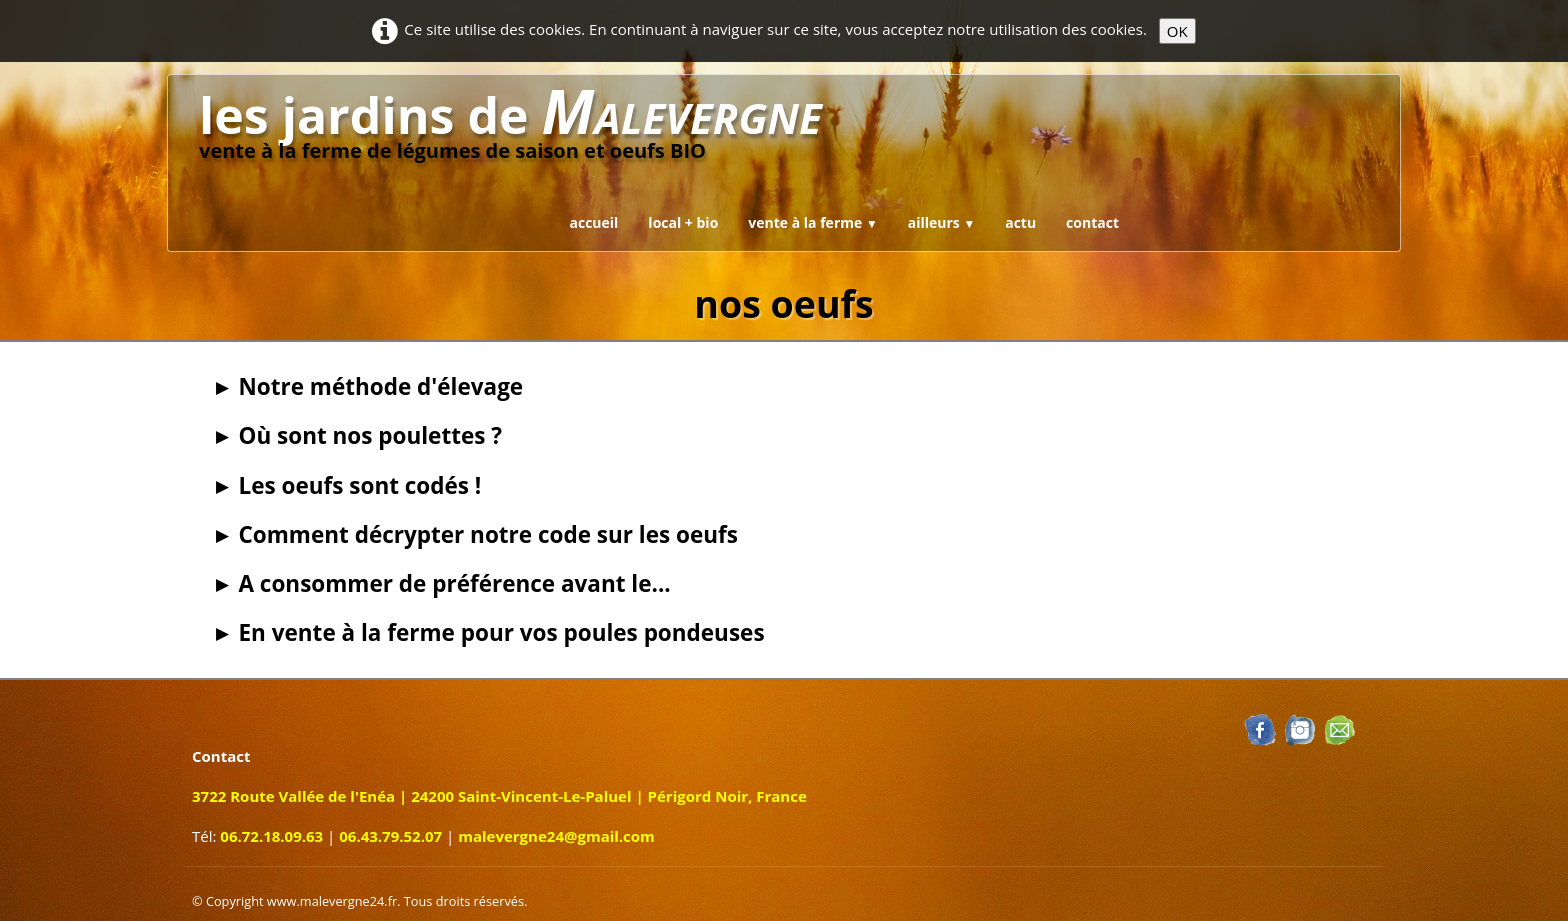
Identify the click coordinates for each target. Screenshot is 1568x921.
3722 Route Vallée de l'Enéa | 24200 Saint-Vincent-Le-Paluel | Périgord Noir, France (499, 796)
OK (1177, 31)
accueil (593, 222)
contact (1092, 222)
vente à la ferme (812, 222)
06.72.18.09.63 (271, 836)
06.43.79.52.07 (390, 836)
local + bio (683, 222)
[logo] (510, 127)
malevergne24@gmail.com (556, 836)
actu (1020, 222)
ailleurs (941, 222)
